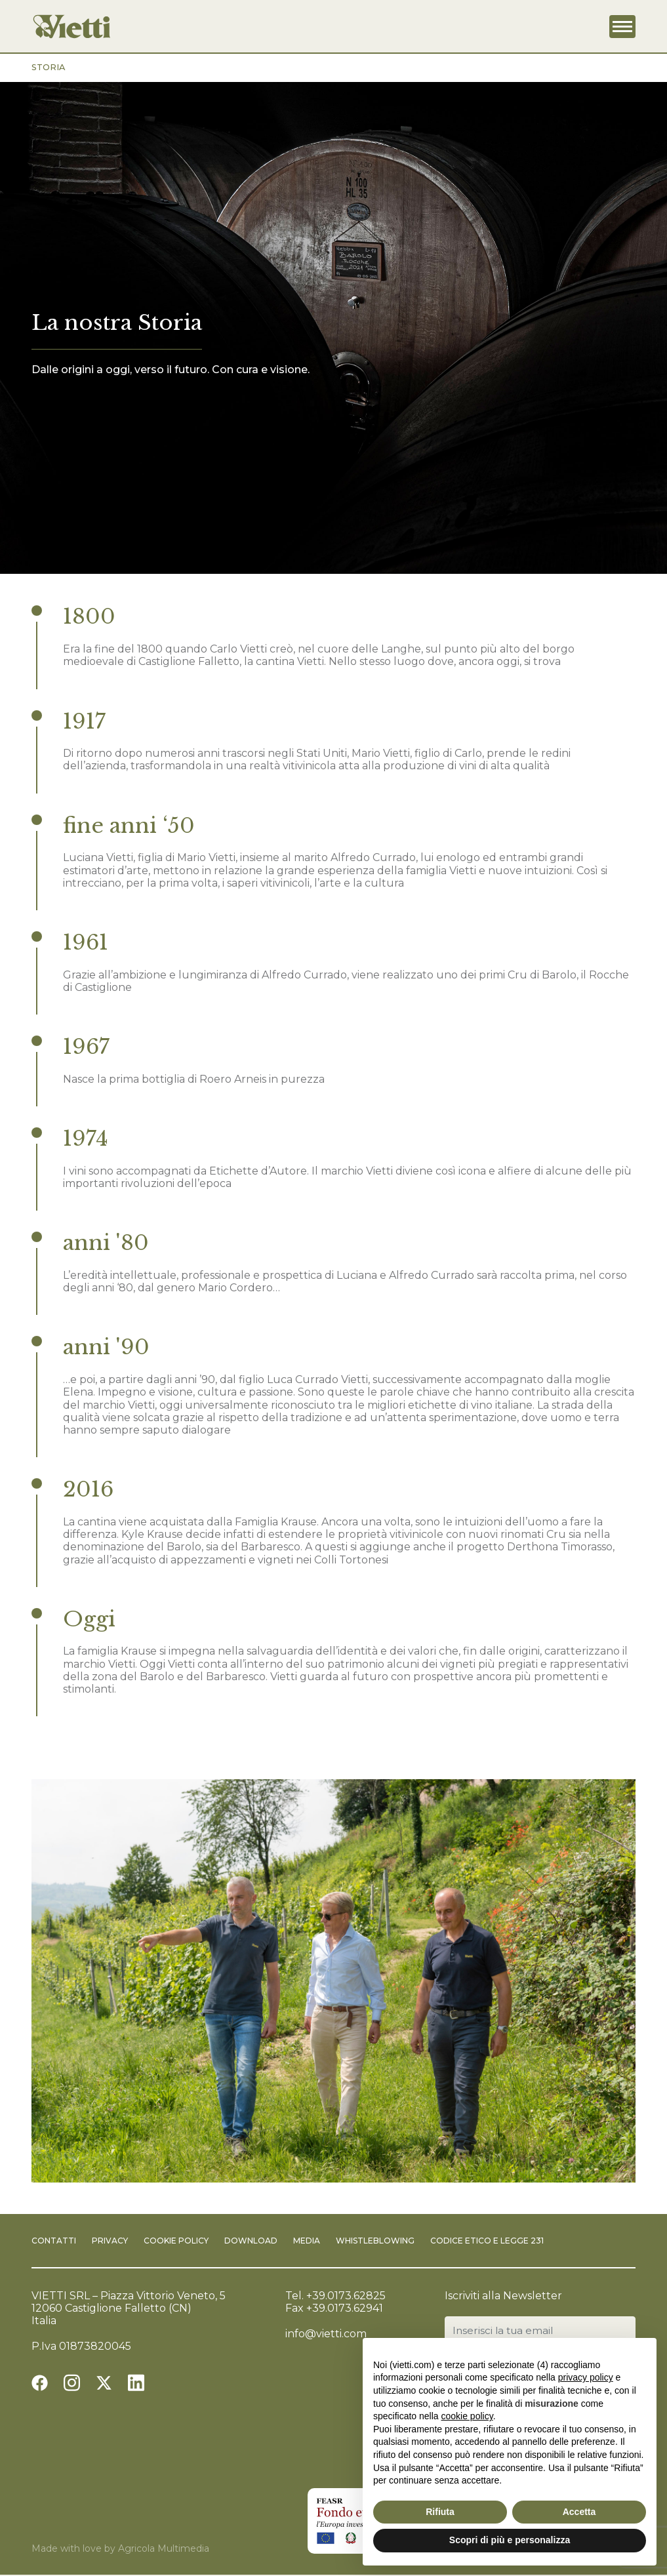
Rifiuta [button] (440, 2511)
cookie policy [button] (467, 2416)
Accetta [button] (579, 2511)
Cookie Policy (176, 2240)
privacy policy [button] (585, 2377)
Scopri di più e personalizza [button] (509, 2540)
